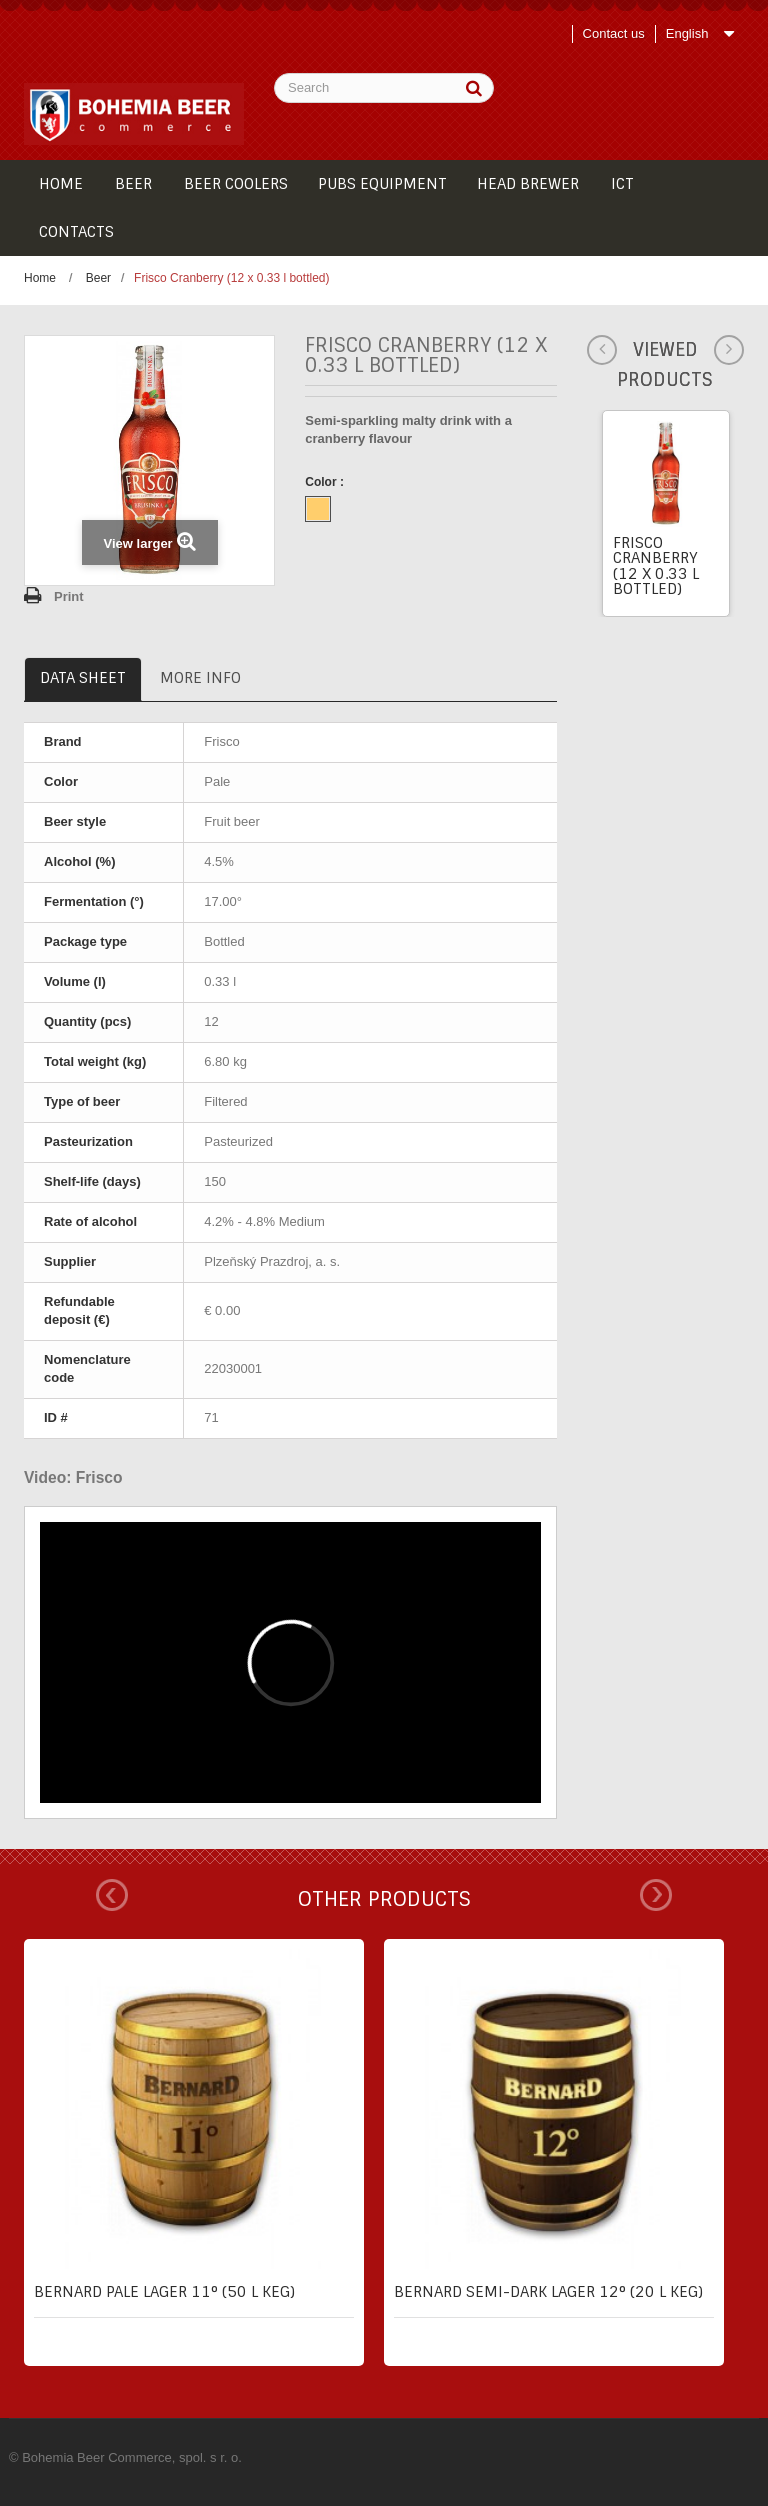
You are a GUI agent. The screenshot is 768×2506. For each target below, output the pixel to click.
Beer (98, 278)
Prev (112, 1895)
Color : (326, 482)
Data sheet (83, 678)
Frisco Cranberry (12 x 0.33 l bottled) (656, 566)
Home (40, 278)
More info (200, 678)
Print (69, 596)
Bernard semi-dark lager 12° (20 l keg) (548, 2292)
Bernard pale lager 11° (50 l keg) (164, 2292)
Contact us (614, 33)
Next (656, 1895)
